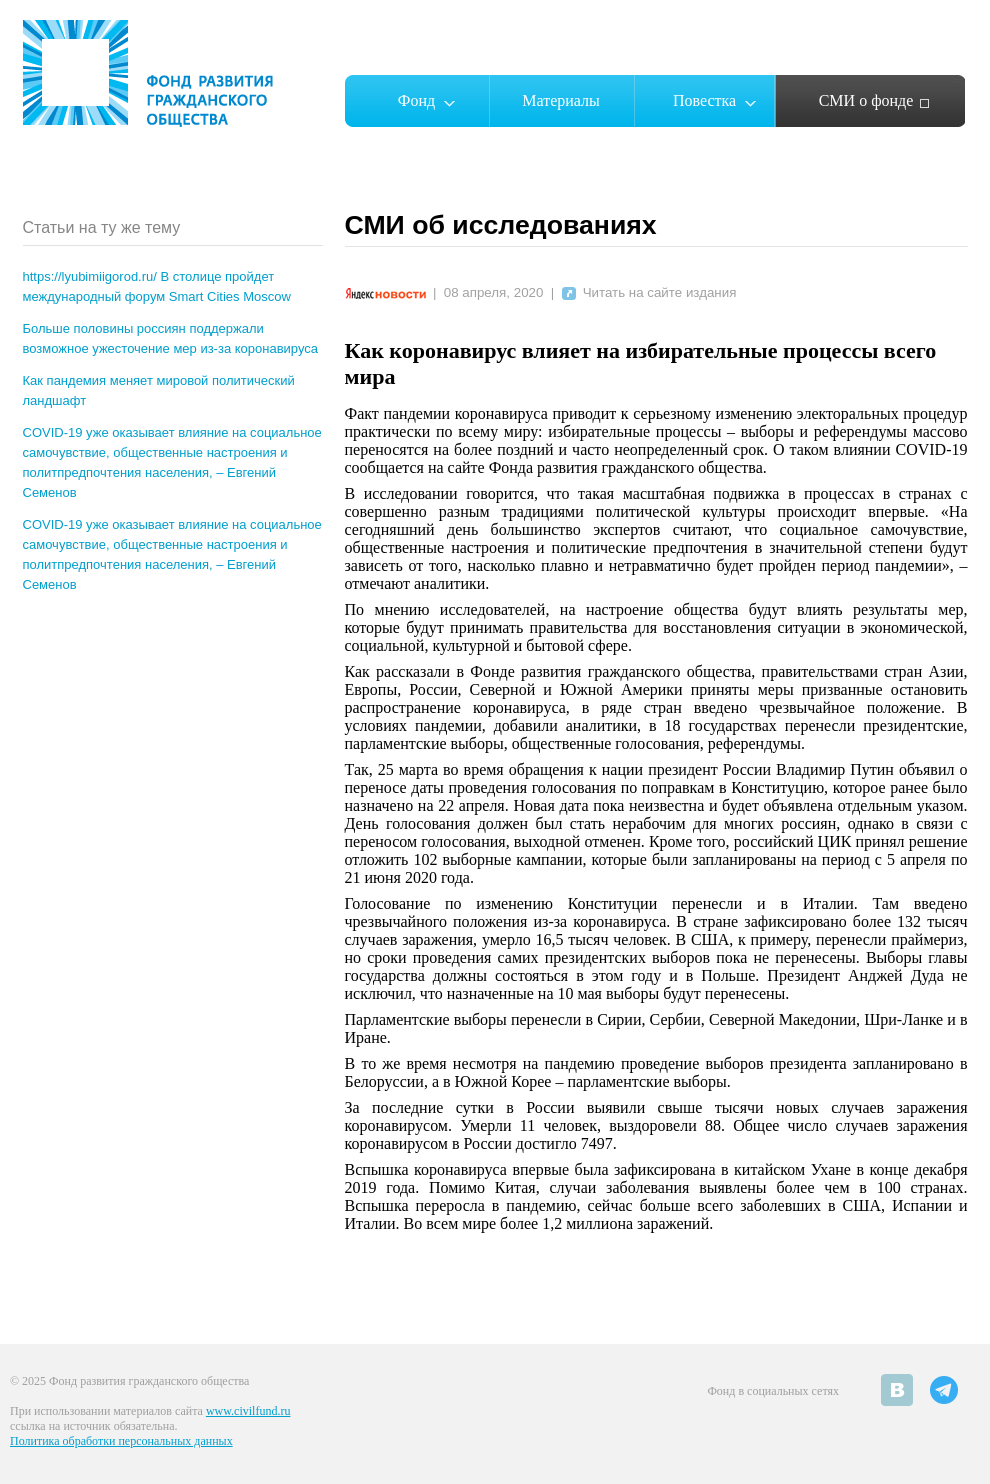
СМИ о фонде (866, 100)
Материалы (561, 100)
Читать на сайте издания (649, 292)
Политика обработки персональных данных (121, 1441)
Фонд (416, 100)
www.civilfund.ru (248, 1411)
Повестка (704, 100)
